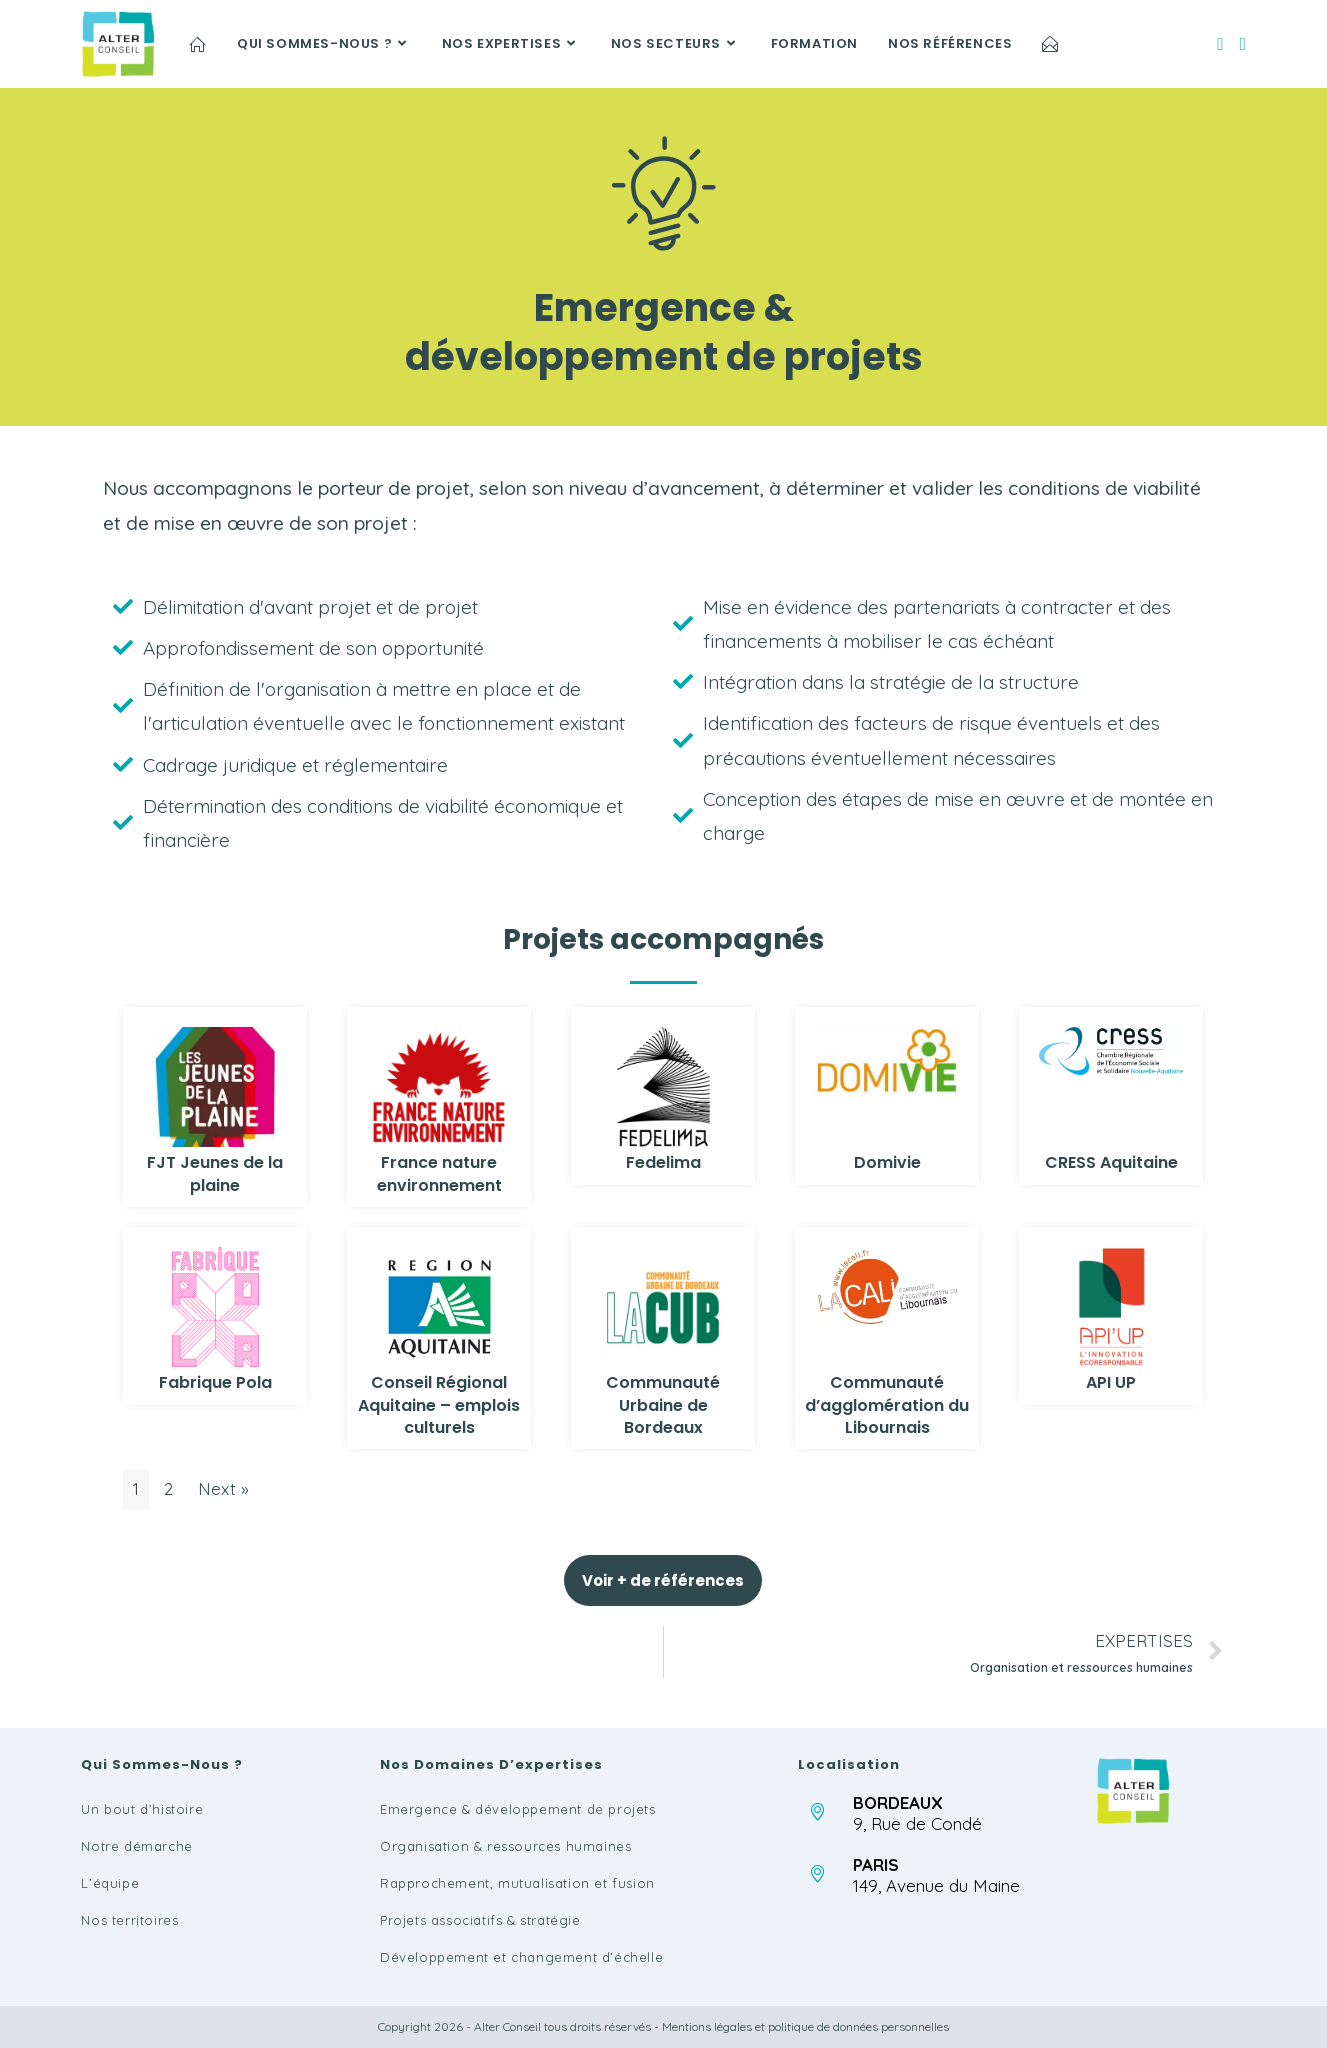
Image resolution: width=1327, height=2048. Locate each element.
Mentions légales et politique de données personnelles (805, 2026)
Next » (223, 1488)
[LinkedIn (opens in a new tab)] (1242, 44)
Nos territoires (129, 1920)
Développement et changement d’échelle (521, 1957)
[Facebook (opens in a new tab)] (1220, 44)
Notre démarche (136, 1846)
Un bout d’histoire (142, 1809)
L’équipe (110, 1883)
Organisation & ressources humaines (505, 1846)
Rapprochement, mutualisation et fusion (517, 1883)
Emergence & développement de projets (518, 1809)
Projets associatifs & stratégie (480, 1920)
